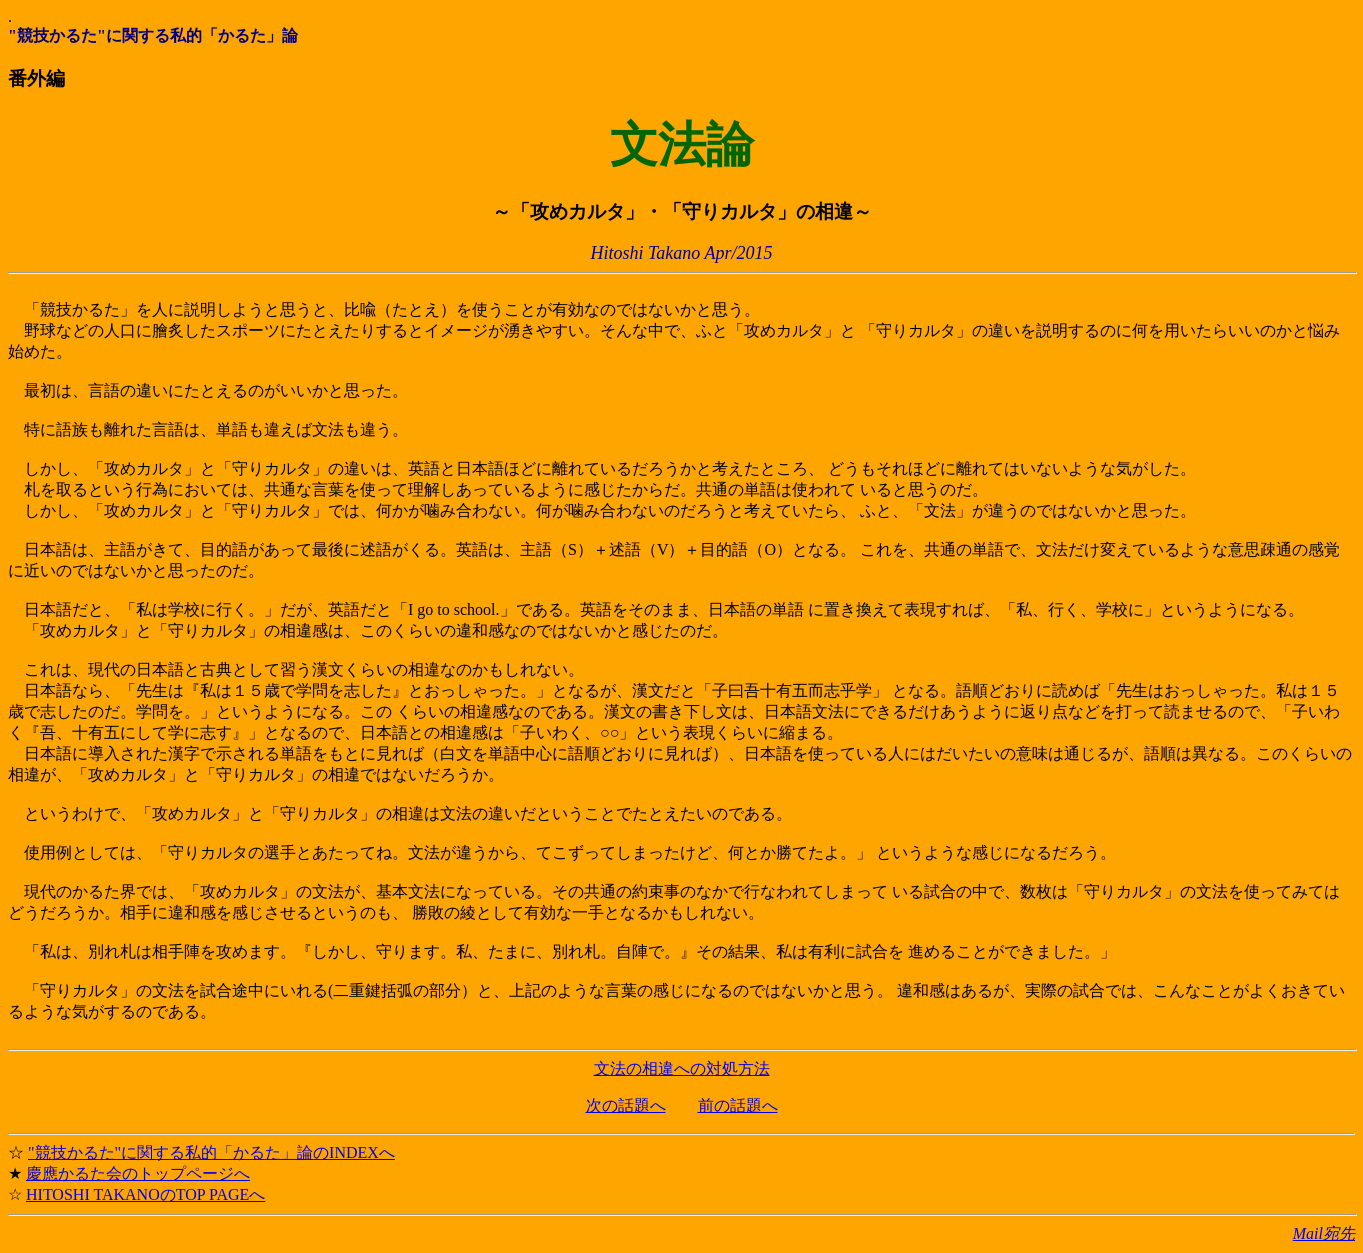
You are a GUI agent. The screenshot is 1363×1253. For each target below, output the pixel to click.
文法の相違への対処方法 (682, 1068)
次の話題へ (626, 1105)
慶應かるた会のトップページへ (138, 1173)
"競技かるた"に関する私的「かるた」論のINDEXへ (211, 1152)
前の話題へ (738, 1105)
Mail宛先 (1324, 1233)
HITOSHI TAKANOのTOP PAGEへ (145, 1194)
